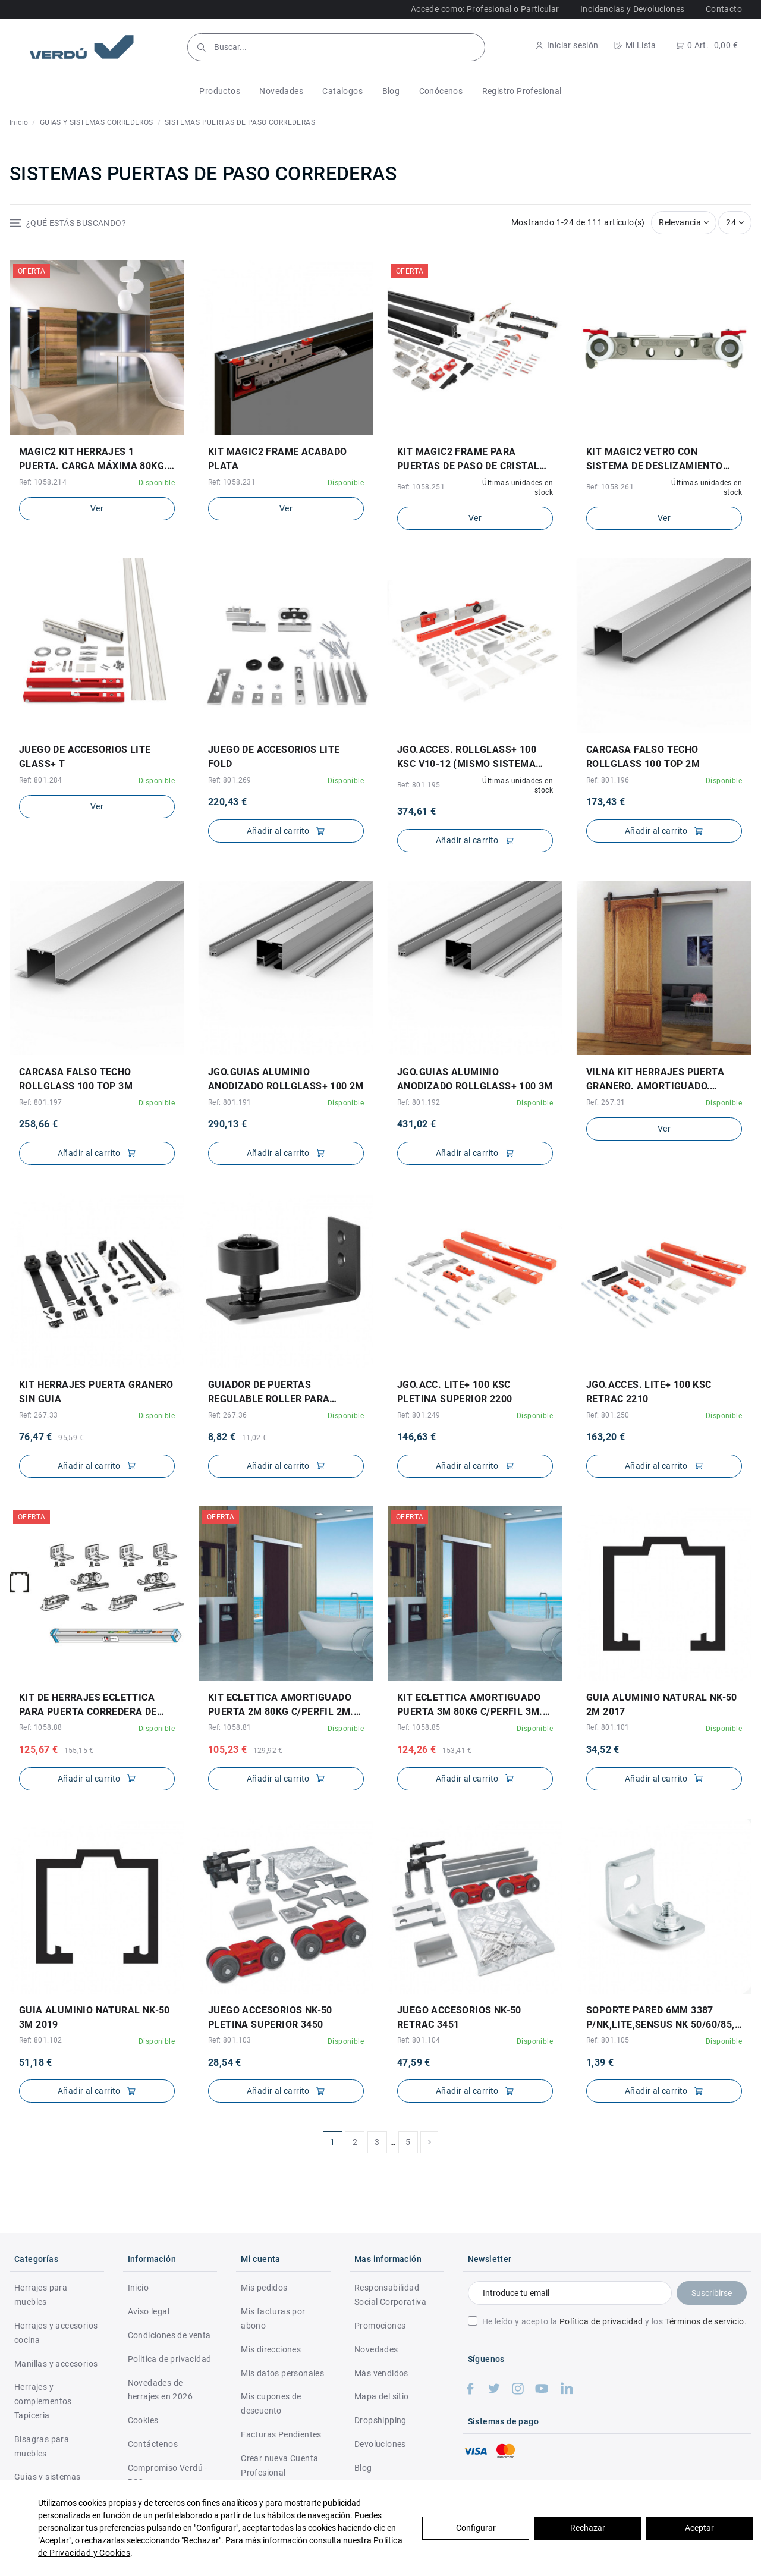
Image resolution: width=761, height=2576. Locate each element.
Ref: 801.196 (608, 780)
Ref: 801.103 (229, 2040)
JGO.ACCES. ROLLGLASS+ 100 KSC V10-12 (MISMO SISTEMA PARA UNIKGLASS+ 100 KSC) (466, 757)
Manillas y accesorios (56, 2363)
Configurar (476, 2528)
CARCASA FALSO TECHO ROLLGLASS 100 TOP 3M (76, 1079)
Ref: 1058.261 (610, 487)
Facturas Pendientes (281, 2434)
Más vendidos (381, 2373)
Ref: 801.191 (229, 1102)
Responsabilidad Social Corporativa (390, 2295)
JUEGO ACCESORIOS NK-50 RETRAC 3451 (459, 2017)
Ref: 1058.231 (232, 482)
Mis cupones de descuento (271, 2403)
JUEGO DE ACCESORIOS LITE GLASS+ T (85, 756)
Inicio (138, 2287)
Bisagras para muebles (41, 2446)
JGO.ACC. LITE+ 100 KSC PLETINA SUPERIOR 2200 (454, 1392)
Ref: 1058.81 (229, 1727)
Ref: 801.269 (229, 780)
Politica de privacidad (170, 2359)
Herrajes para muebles (40, 2295)
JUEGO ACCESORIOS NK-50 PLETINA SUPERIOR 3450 (270, 2017)
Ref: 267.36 (227, 1415)
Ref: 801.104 (419, 2040)
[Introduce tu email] (570, 2293)
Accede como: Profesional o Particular (485, 9)
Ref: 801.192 (419, 1102)
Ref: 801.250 (608, 1415)
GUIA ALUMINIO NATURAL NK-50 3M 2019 (94, 2017)
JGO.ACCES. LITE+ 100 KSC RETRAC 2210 (649, 1392)
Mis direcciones (271, 2349)
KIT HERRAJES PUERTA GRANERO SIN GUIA (96, 1392)
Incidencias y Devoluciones (632, 9)
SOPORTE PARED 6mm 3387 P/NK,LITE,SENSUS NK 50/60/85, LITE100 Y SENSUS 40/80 (660, 2018)
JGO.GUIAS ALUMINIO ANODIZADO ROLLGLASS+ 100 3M (475, 1079)
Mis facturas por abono (273, 2318)
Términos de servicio (704, 2321)
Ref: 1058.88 (40, 1727)
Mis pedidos (264, 2287)
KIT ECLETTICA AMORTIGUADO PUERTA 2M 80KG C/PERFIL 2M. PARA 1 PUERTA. (281, 1705)
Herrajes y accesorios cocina (56, 2333)
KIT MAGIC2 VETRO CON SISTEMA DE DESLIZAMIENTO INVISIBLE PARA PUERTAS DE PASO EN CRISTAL (654, 459)
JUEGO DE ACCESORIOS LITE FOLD (274, 756)
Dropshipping (380, 2420)
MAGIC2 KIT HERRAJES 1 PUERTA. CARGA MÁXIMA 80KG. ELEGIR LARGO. (93, 459)
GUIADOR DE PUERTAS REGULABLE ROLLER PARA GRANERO (268, 1392)
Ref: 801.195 (419, 785)
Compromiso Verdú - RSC (167, 2475)
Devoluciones (380, 2444)
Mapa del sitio (381, 2396)
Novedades (376, 2349)
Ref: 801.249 (419, 1415)
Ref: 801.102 (40, 2040)
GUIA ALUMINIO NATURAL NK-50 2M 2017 (661, 1704)
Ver (96, 508)
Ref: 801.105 (608, 2040)
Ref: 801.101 (608, 1727)
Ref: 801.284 (40, 780)
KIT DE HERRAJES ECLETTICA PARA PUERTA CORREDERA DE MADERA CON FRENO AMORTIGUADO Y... (88, 1705)
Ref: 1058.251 (421, 487)
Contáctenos (153, 2444)
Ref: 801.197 (40, 1102)
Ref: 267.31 (605, 1102)
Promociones (379, 2325)
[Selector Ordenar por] (683, 222)
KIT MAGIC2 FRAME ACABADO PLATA (277, 459)
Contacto (724, 9)
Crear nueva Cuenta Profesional (279, 2465)
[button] (220, 91)
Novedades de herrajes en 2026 (160, 2390)
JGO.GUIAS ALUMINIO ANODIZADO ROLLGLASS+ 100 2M (286, 1079)
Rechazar (587, 2528)
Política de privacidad (601, 2321)
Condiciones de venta (169, 2335)
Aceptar (699, 2528)
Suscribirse (711, 2293)
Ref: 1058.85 (419, 1727)
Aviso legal (148, 2311)
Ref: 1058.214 (43, 482)
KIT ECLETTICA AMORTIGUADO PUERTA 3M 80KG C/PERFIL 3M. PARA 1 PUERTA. (470, 1705)
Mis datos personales (282, 2373)
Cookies (143, 2420)
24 (735, 222)
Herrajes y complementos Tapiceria (43, 2401)
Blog (363, 2468)
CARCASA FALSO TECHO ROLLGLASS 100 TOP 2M (643, 756)
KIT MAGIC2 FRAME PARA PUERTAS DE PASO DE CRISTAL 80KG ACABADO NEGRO (468, 459)
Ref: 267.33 (38, 1415)
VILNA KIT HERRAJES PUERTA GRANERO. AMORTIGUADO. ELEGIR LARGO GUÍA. (655, 1080)
